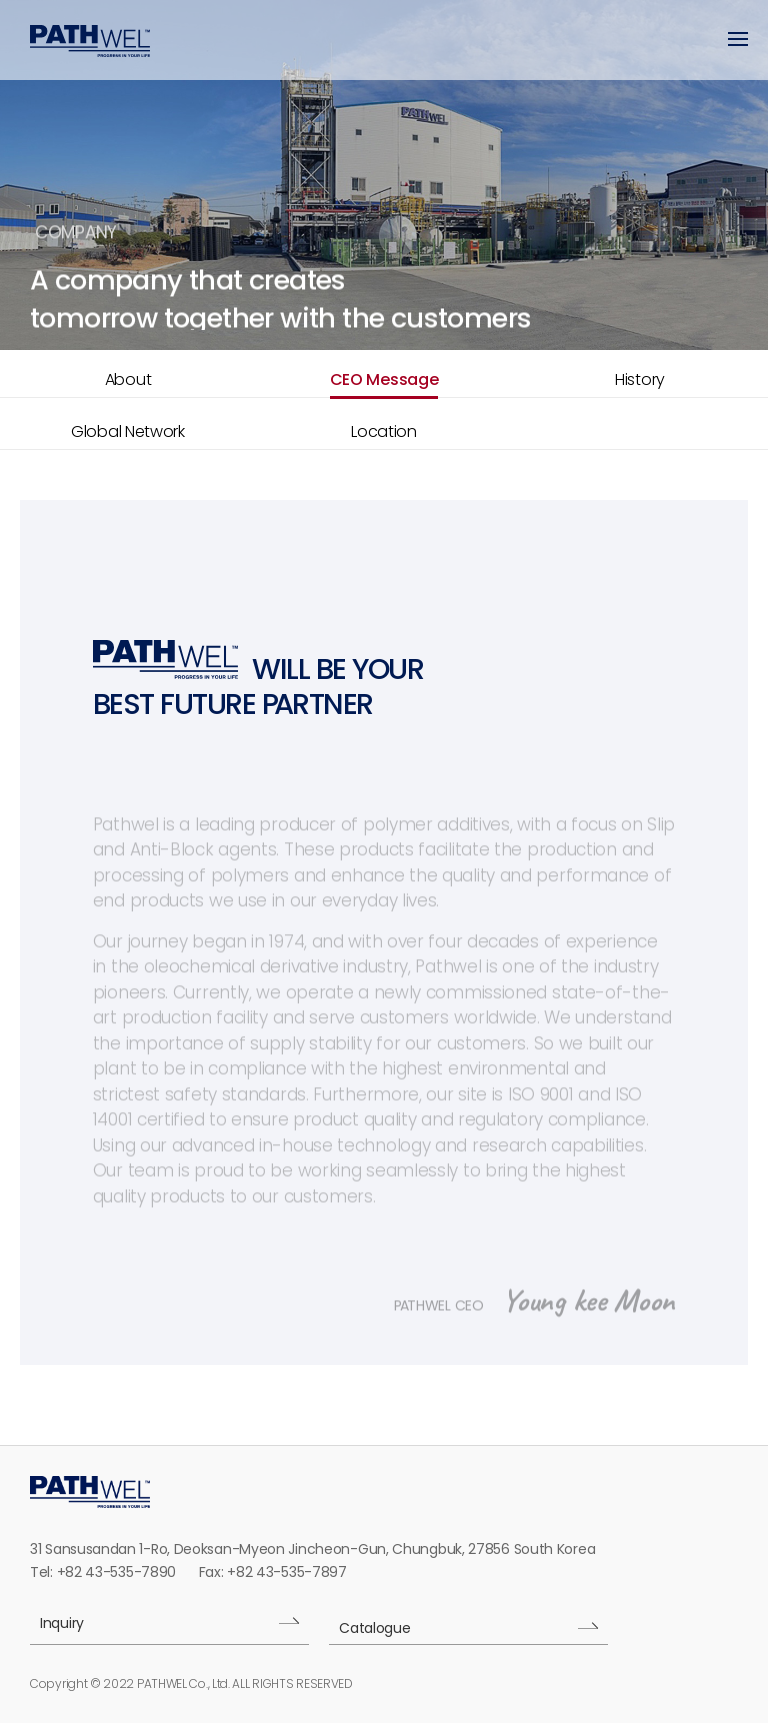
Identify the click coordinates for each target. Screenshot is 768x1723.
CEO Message (384, 379)
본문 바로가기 (0, 0)
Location (384, 431)
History (640, 379)
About (128, 379)
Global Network (128, 431)
